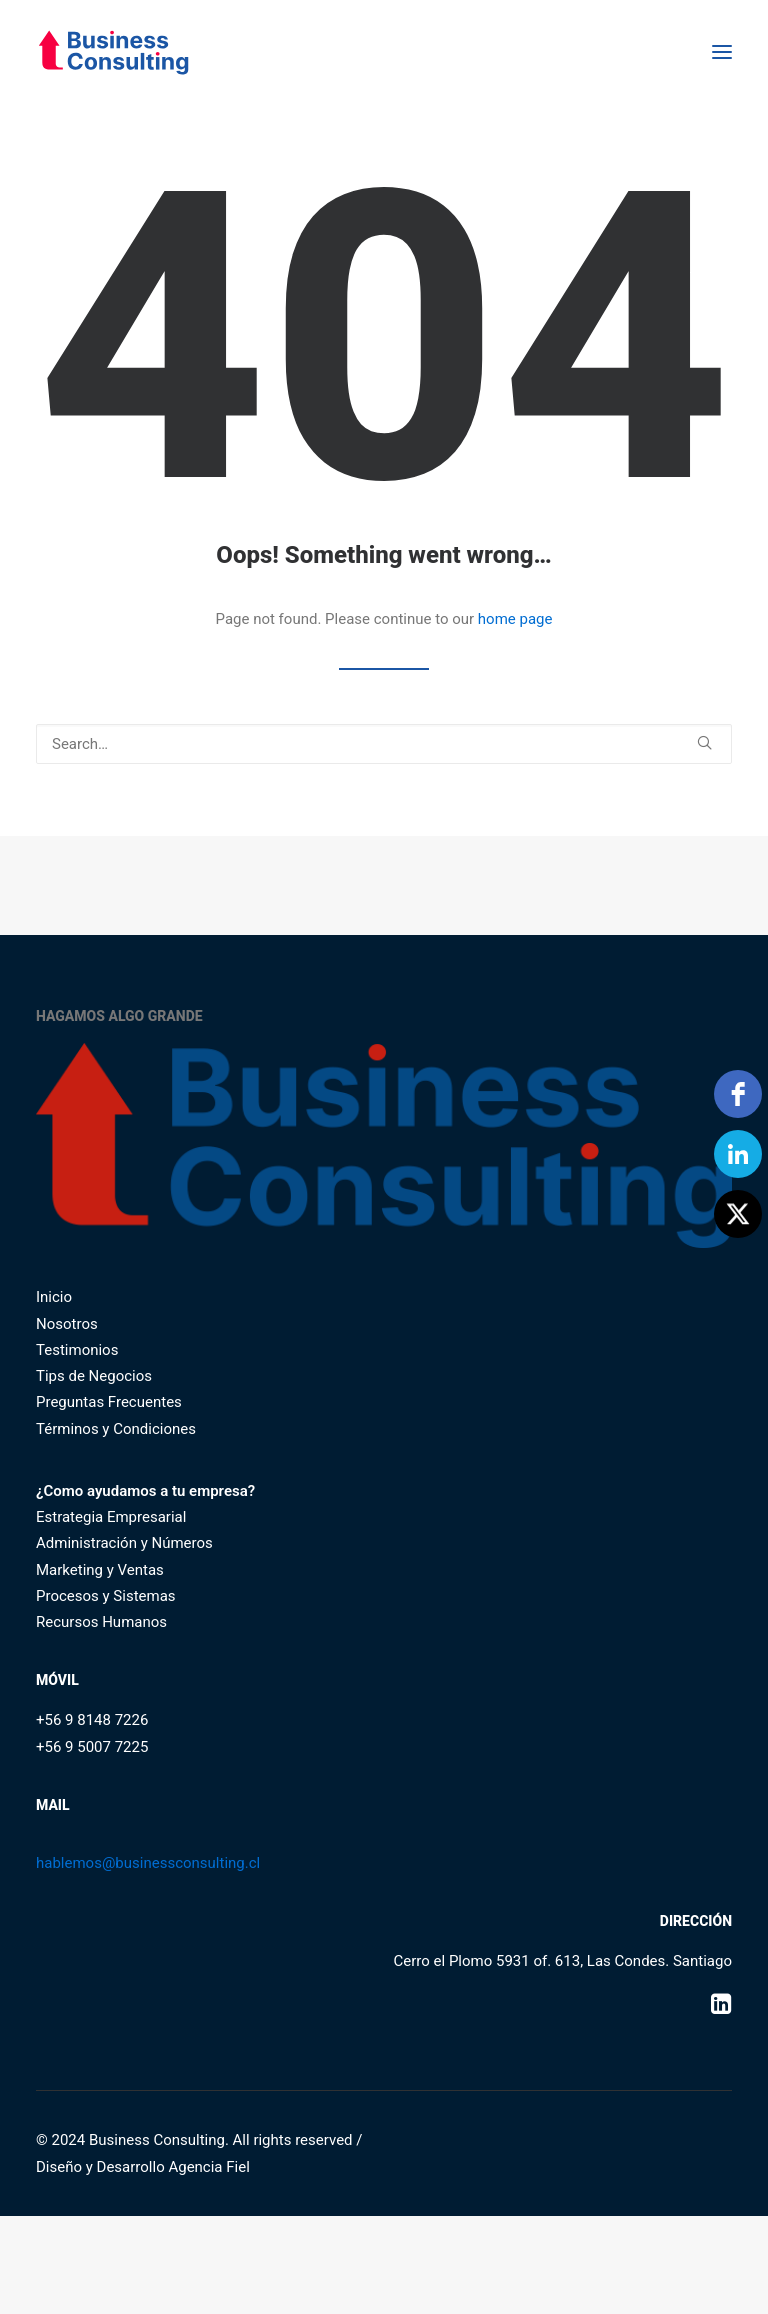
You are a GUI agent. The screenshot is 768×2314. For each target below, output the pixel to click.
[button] (722, 52)
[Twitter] (738, 1214)
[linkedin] (738, 1154)
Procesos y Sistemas (106, 1596)
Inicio (54, 1297)
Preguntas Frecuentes (109, 1402)
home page (515, 619)
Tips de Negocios (94, 1376)
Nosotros (67, 1324)
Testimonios (77, 1350)
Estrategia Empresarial (111, 1517)
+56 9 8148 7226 (92, 1720)
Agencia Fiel (208, 2167)
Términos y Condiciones (116, 1429)
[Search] (384, 744)
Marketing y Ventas (100, 1570)
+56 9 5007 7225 (92, 1747)
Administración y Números (124, 1543)
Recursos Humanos (101, 1622)
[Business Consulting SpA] (113, 52)
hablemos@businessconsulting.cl (148, 1863)
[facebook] (738, 1094)
